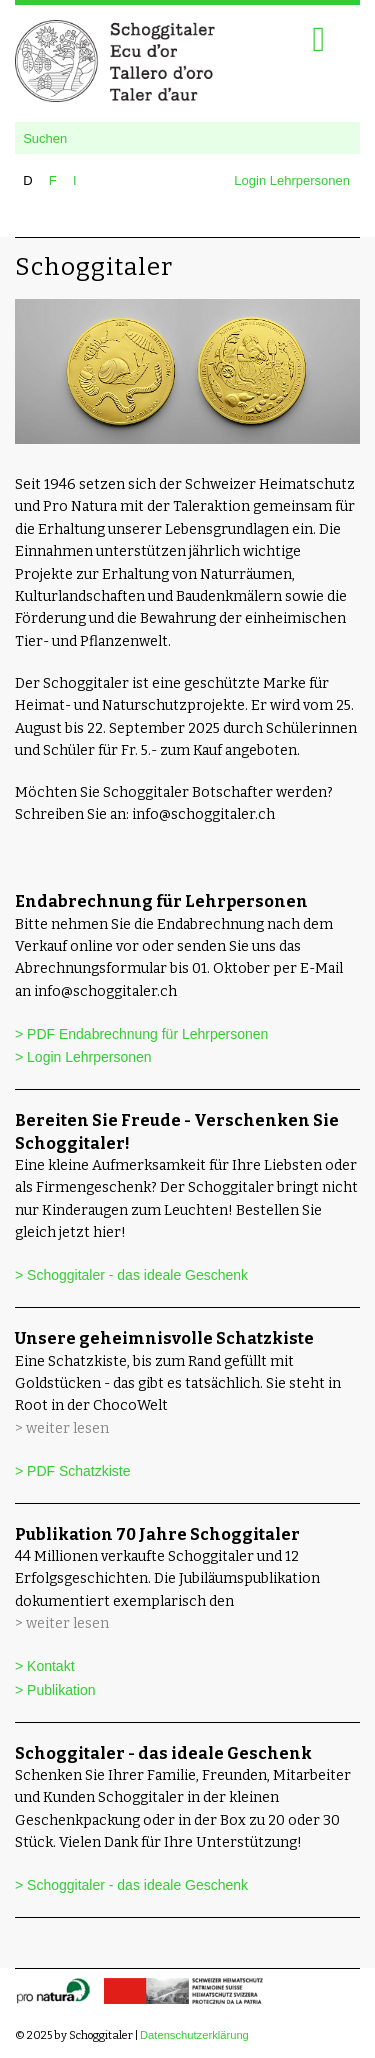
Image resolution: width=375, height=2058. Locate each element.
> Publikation (55, 1690)
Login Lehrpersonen (292, 180)
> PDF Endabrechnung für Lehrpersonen (141, 1034)
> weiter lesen (62, 1428)
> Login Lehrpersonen (83, 1057)
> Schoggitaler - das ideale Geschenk (131, 1275)
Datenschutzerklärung (194, 2035)
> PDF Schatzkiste (73, 1471)
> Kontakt (45, 1666)
